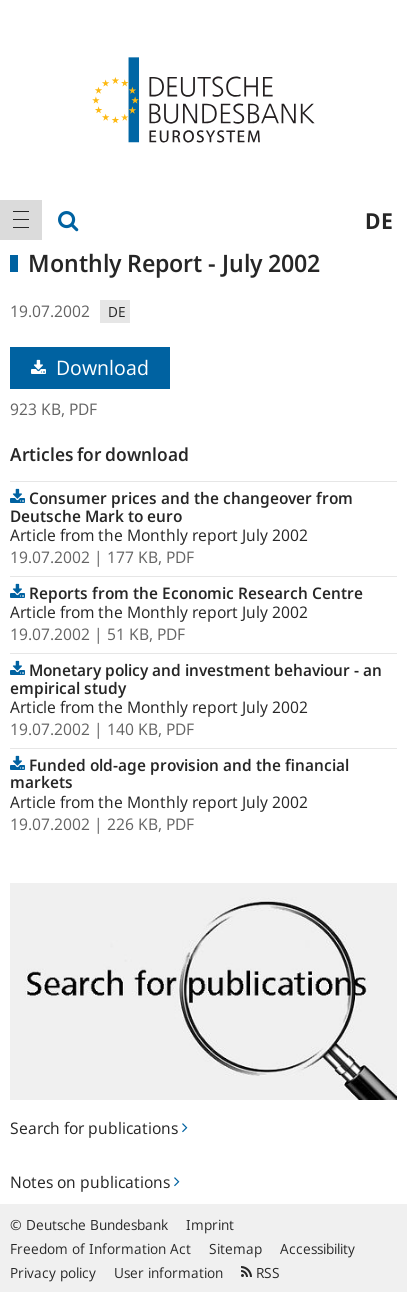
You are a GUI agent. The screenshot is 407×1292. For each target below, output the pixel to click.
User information (168, 1272)
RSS (260, 1272)
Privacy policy (53, 1272)
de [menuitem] (379, 220)
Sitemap (235, 1248)
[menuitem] (21, 220)
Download (90, 367)
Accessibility (317, 1248)
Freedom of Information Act (100, 1248)
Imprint (210, 1224)
